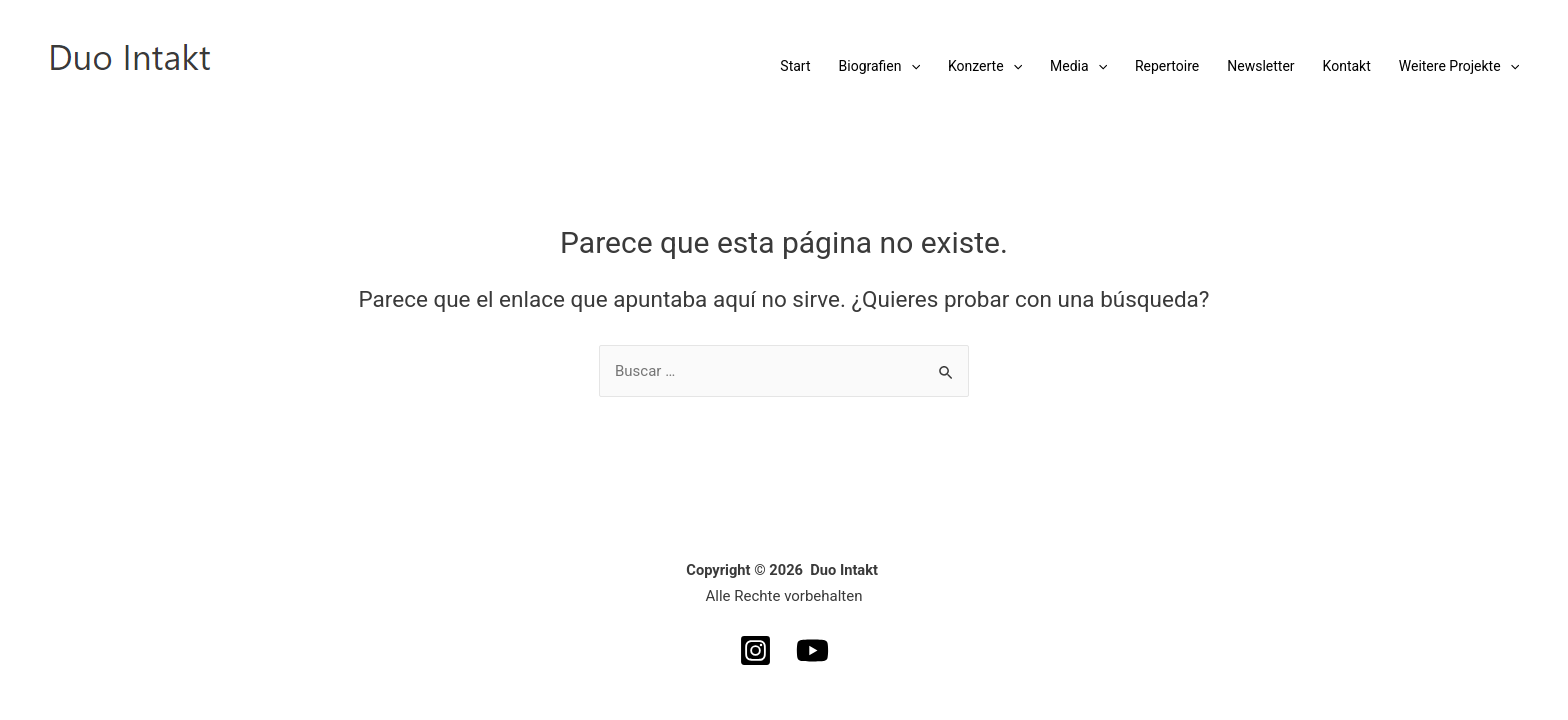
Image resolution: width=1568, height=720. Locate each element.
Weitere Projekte (1459, 66)
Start (795, 66)
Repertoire (1167, 66)
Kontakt (1347, 66)
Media (1078, 66)
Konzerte (985, 66)
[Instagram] (755, 650)
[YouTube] (812, 650)
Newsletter (1260, 66)
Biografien (879, 66)
